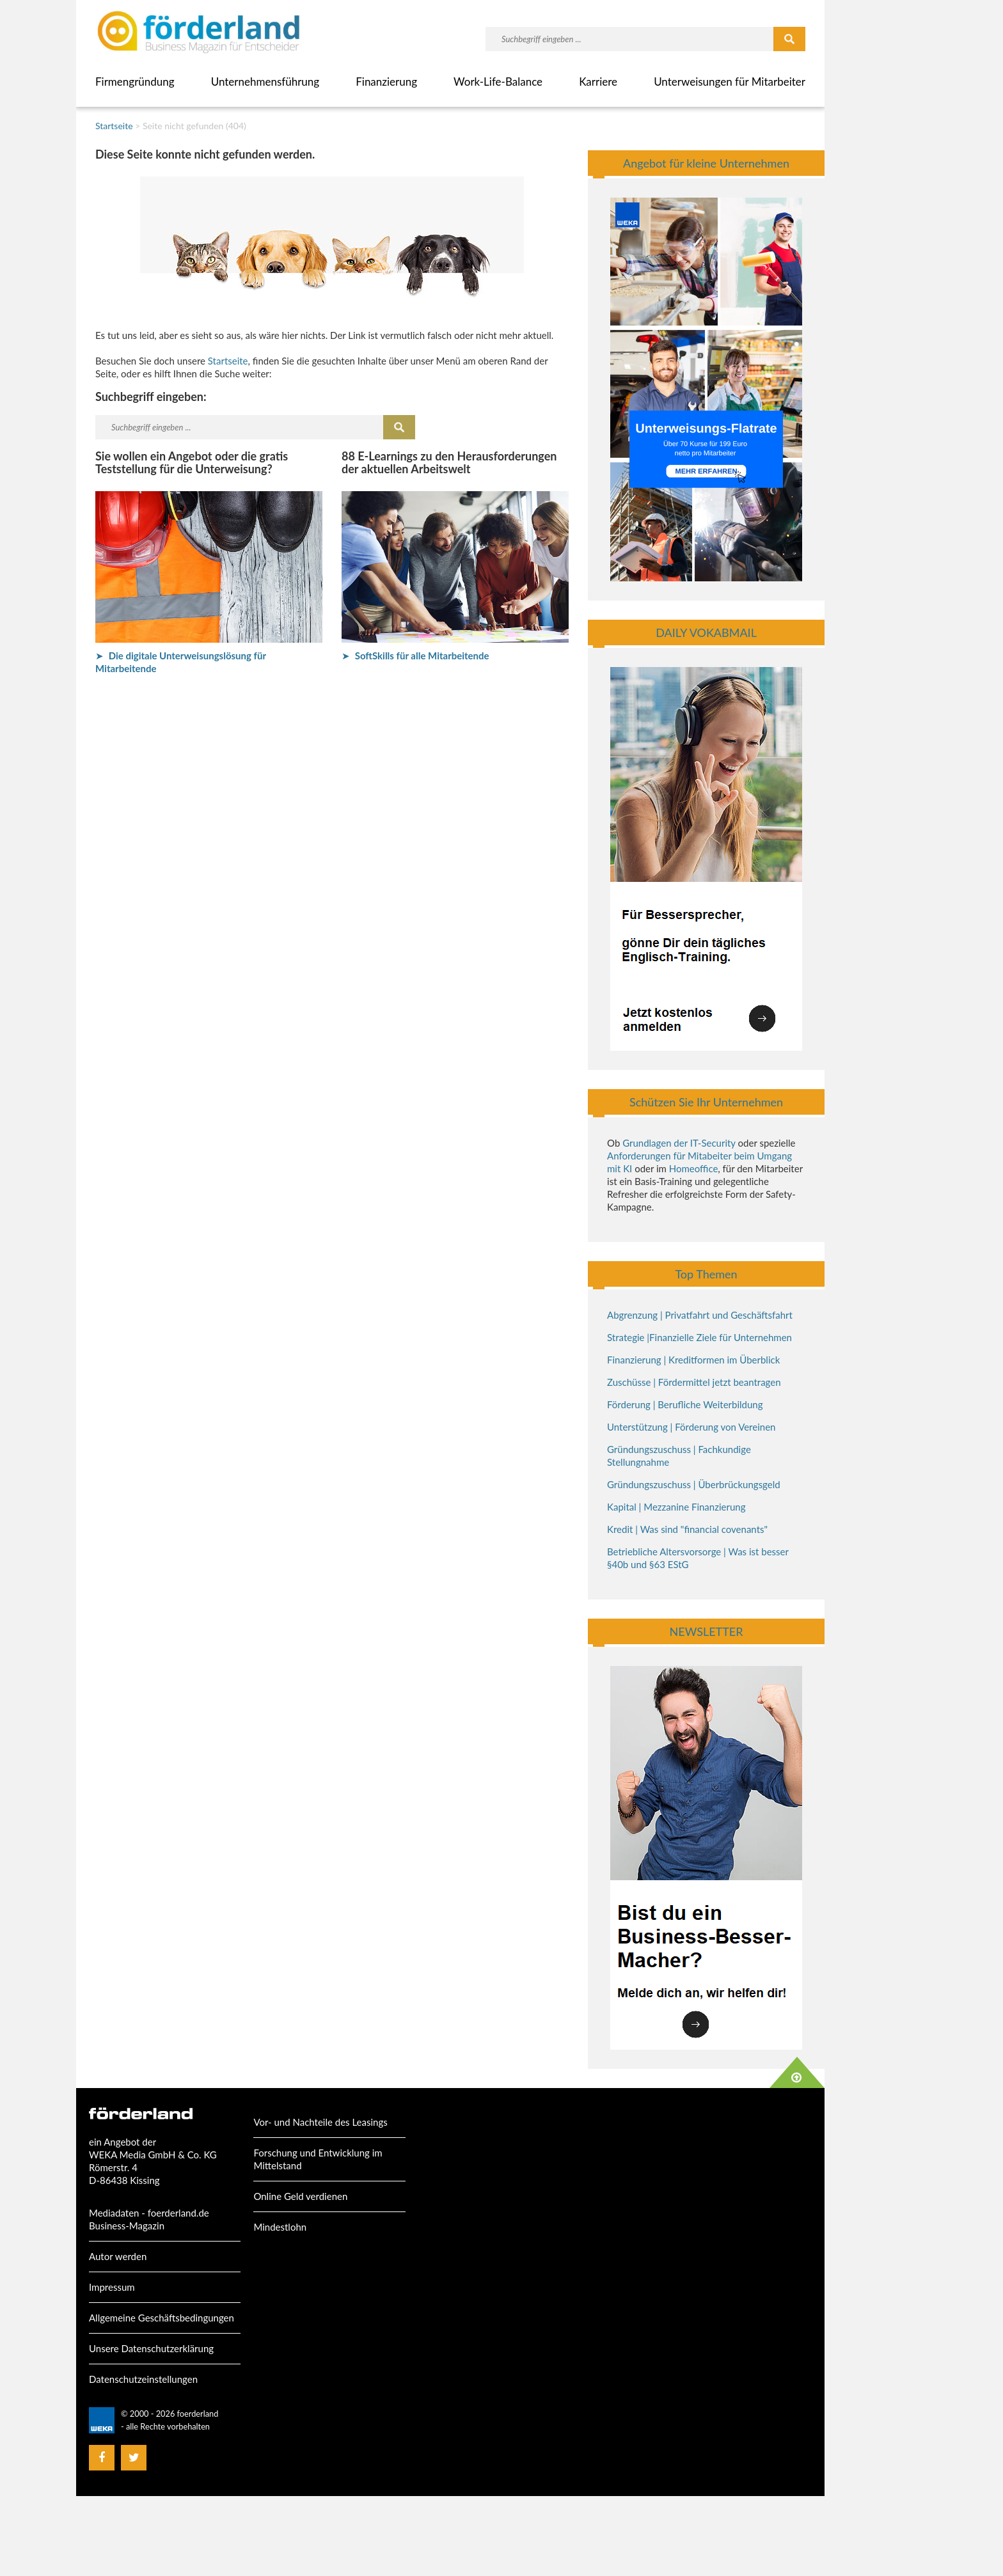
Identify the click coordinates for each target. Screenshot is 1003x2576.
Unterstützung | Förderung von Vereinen (691, 1427)
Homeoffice (693, 1168)
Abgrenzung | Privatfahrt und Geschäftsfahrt (700, 1315)
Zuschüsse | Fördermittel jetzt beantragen (694, 1382)
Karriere (598, 81)
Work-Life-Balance (498, 81)
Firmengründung (135, 81)
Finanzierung (386, 81)
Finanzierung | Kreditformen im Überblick (693, 1359)
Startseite (114, 125)
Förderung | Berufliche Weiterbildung (685, 1404)
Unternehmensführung (265, 81)
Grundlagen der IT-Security (679, 1143)
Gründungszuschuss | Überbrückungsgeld (693, 1484)
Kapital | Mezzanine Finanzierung (676, 1506)
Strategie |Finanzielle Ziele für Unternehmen (699, 1337)
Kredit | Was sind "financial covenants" (687, 1529)
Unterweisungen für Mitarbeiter (729, 81)
